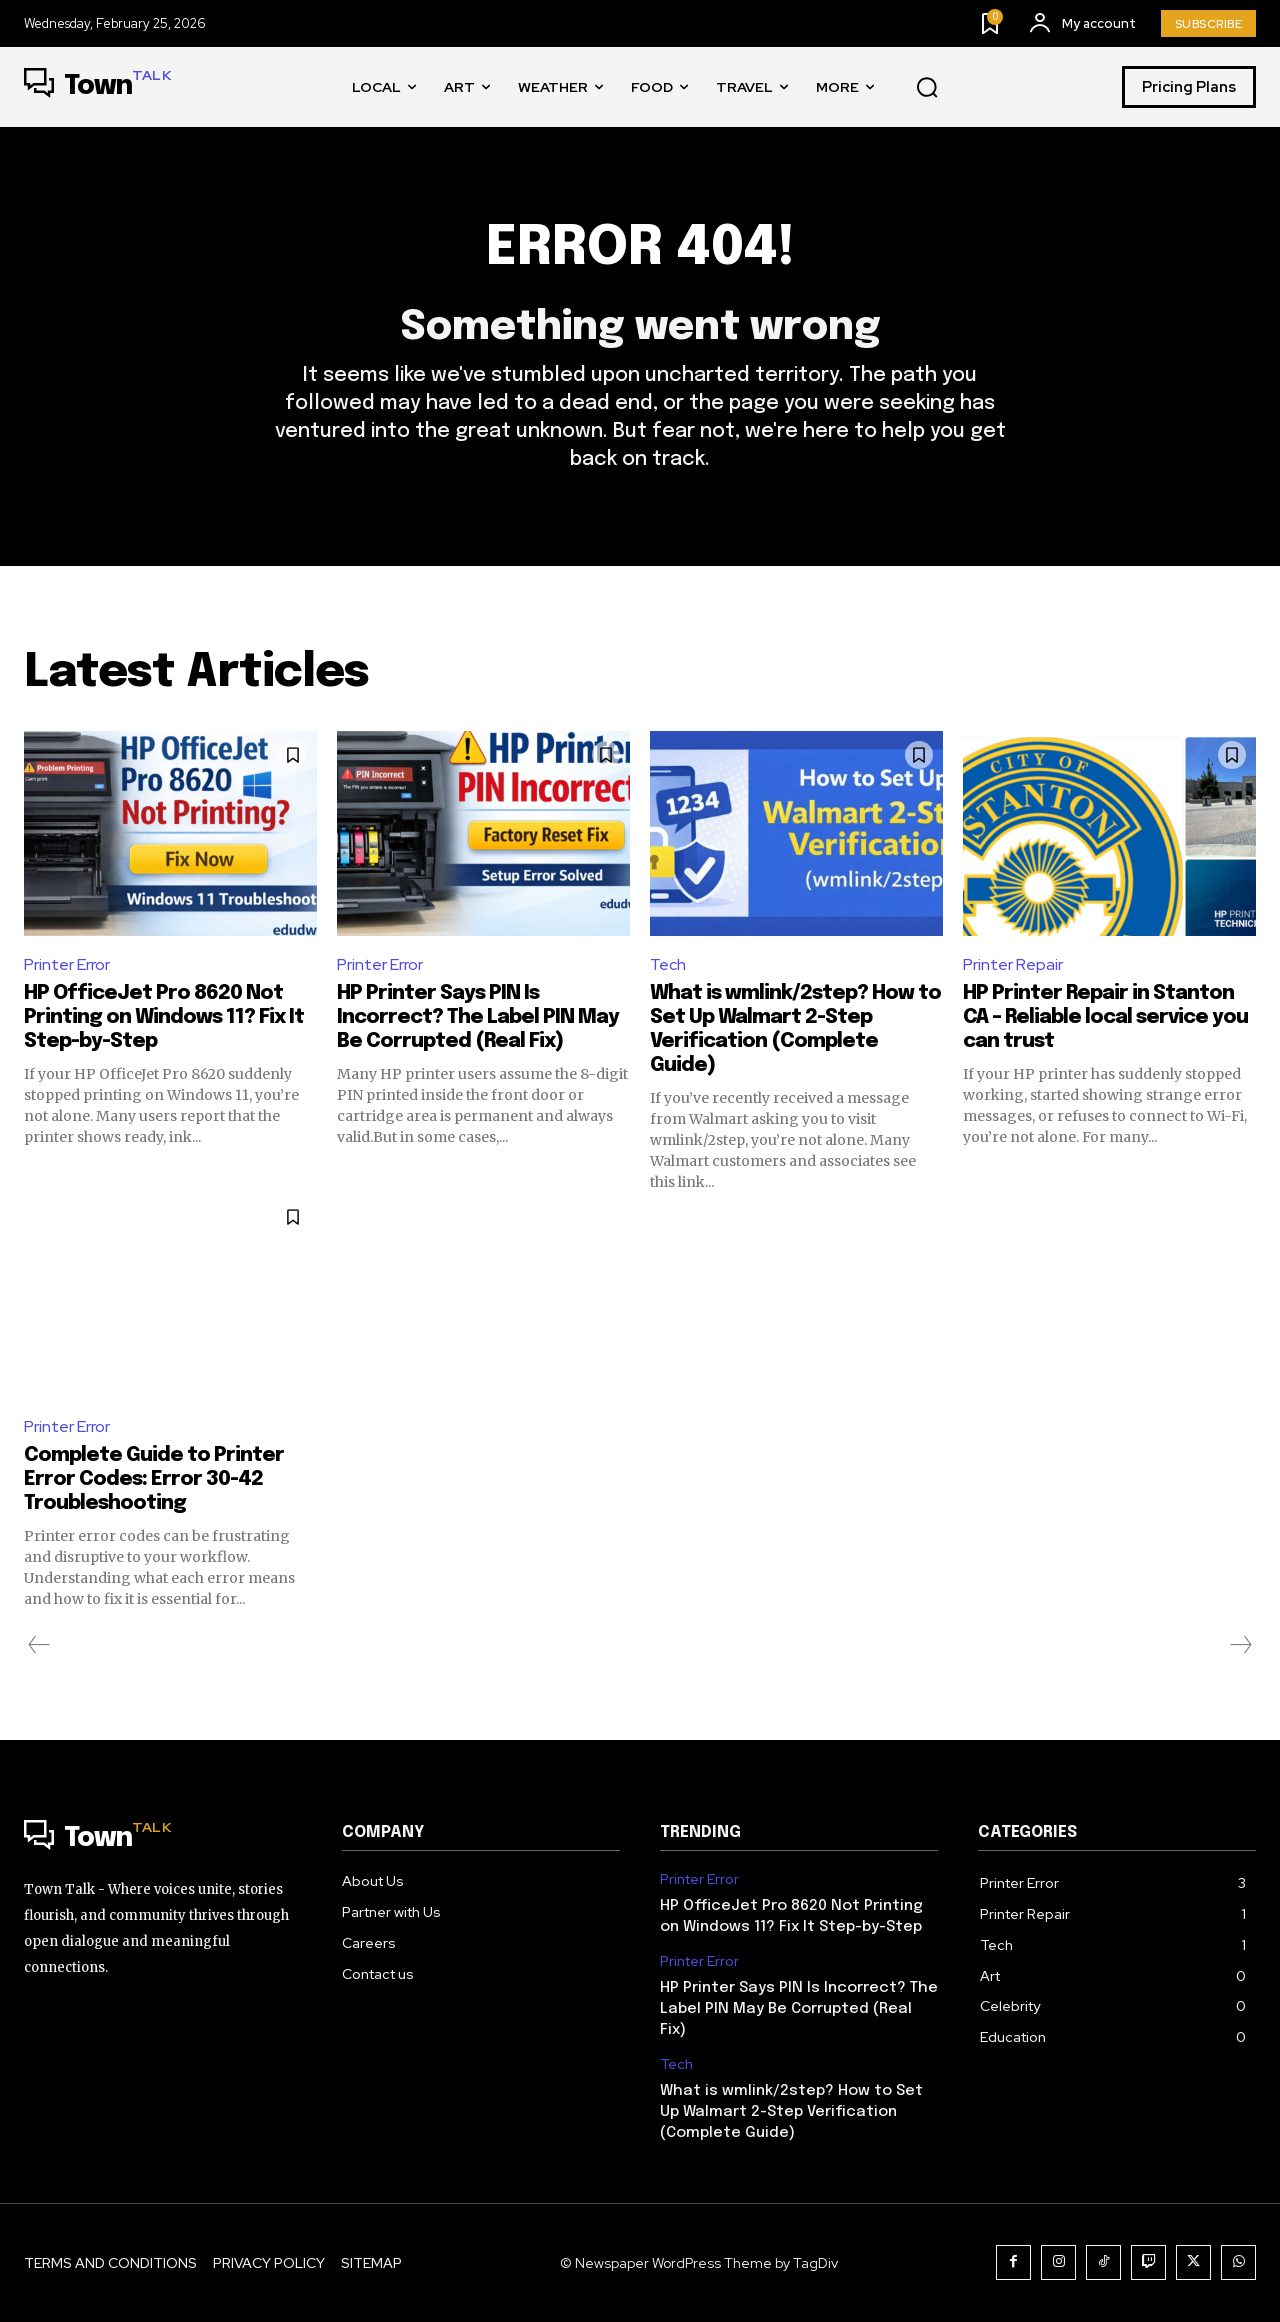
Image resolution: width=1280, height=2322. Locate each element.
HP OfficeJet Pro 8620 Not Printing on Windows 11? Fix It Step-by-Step (164, 1017)
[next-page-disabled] (1240, 1645)
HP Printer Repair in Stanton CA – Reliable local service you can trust (1105, 1017)
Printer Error (67, 964)
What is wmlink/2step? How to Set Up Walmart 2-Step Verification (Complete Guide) (791, 2112)
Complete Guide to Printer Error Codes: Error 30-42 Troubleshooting (154, 1479)
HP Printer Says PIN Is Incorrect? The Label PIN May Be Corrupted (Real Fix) (478, 1017)
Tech (668, 964)
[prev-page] (39, 1645)
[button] (927, 88)
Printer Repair (1013, 964)
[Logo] (97, 87)
